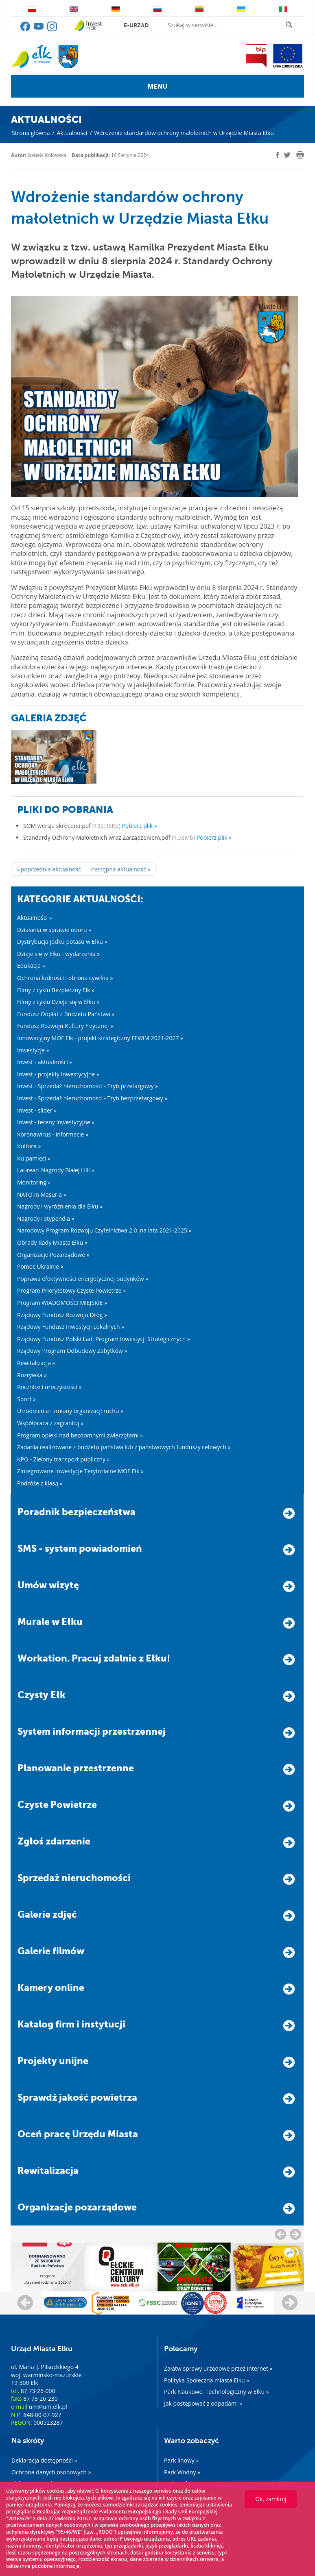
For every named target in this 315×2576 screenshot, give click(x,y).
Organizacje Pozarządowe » (53, 1255)
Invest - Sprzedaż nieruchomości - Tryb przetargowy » (87, 1086)
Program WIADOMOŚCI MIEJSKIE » (62, 1303)
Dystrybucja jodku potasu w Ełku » (62, 941)
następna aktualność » (120, 869)
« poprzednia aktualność (48, 869)
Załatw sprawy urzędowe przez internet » (218, 2368)
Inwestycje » (33, 1050)
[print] (300, 155)
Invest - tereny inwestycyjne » (55, 1122)
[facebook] (277, 155)
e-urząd (136, 25)
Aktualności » (34, 917)
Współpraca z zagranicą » (50, 1423)
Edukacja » (31, 965)
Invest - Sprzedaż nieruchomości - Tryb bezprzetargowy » (92, 1098)
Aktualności (72, 133)
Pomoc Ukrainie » (40, 1266)
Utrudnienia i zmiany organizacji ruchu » (70, 1411)
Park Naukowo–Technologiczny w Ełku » (216, 2391)
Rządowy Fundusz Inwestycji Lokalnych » (70, 1326)
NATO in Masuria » (41, 1194)
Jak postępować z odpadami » (203, 2403)
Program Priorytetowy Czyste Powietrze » (71, 1290)
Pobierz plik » (139, 826)
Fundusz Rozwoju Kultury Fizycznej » (65, 1026)
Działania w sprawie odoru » (54, 930)
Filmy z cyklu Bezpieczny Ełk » (55, 990)
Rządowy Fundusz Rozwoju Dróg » (62, 1315)
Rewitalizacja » (36, 1363)
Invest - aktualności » (44, 1062)
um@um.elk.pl (48, 2407)
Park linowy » (181, 2460)
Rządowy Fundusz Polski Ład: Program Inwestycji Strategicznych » (103, 1339)
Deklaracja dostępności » (44, 2460)
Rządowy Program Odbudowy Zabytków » (72, 1350)
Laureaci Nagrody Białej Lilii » (55, 1170)
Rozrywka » (32, 1375)
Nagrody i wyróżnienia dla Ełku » (60, 1206)
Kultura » (29, 1146)
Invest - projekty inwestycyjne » (58, 1074)
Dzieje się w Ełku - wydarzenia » (58, 954)
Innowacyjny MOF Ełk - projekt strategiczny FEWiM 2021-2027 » (100, 1038)
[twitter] (287, 156)
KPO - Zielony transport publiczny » (63, 1459)
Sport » (26, 1399)
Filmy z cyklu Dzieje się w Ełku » (58, 1002)
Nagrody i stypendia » (45, 1218)
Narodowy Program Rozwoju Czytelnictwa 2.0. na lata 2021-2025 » (104, 1230)
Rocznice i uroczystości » (49, 1387)
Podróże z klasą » (40, 1483)
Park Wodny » (182, 2472)
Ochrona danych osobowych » (51, 2472)
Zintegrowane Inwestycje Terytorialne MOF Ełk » (80, 1471)
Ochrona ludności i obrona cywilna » (65, 978)
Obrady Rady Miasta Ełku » (52, 1242)
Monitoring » (34, 1182)
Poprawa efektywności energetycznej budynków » (82, 1279)
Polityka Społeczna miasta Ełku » (206, 2380)
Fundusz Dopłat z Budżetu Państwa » (65, 1014)
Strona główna (31, 133)
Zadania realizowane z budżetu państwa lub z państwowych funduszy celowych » (124, 1447)
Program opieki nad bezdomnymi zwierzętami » (80, 1435)
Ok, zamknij (270, 2499)
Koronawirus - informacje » (52, 1134)
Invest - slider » (37, 1110)
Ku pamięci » (33, 1158)
